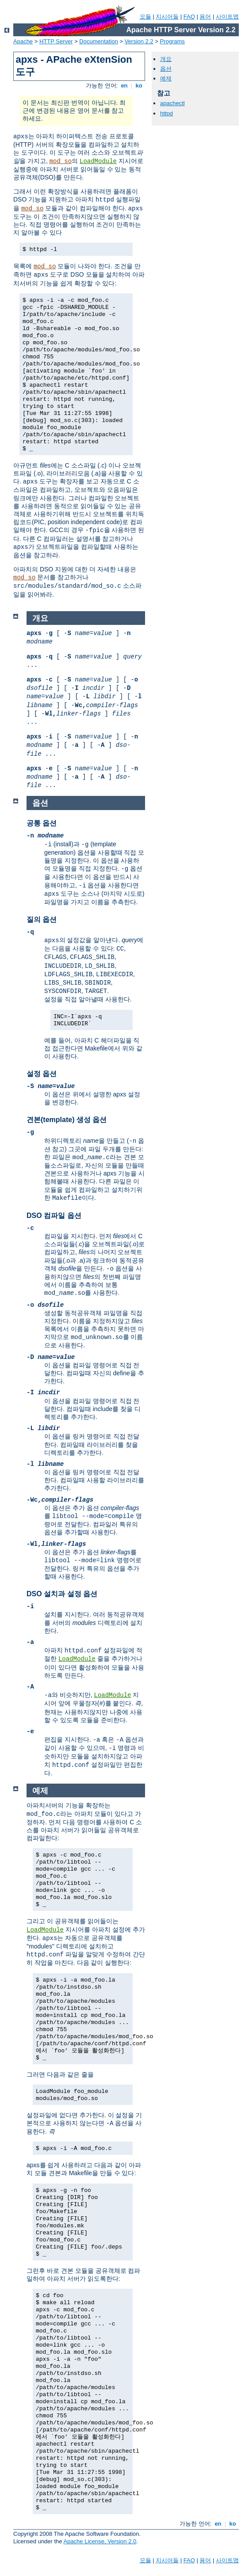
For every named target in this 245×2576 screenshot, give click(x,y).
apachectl (172, 103)
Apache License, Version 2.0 (99, 2541)
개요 (166, 59)
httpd (166, 113)
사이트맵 (227, 16)
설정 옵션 (42, 1073)
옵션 (166, 68)
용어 (205, 16)
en (124, 85)
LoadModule (98, 161)
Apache (23, 41)
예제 (166, 78)
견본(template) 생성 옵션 (67, 1119)
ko (139, 85)
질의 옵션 (42, 919)
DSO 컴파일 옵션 (54, 1215)
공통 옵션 (42, 823)
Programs (172, 41)
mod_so (61, 161)
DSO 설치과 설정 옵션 (62, 1594)
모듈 (145, 16)
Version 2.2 (139, 41)
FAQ (189, 16)
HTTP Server (56, 41)
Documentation (98, 41)
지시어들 (167, 16)
